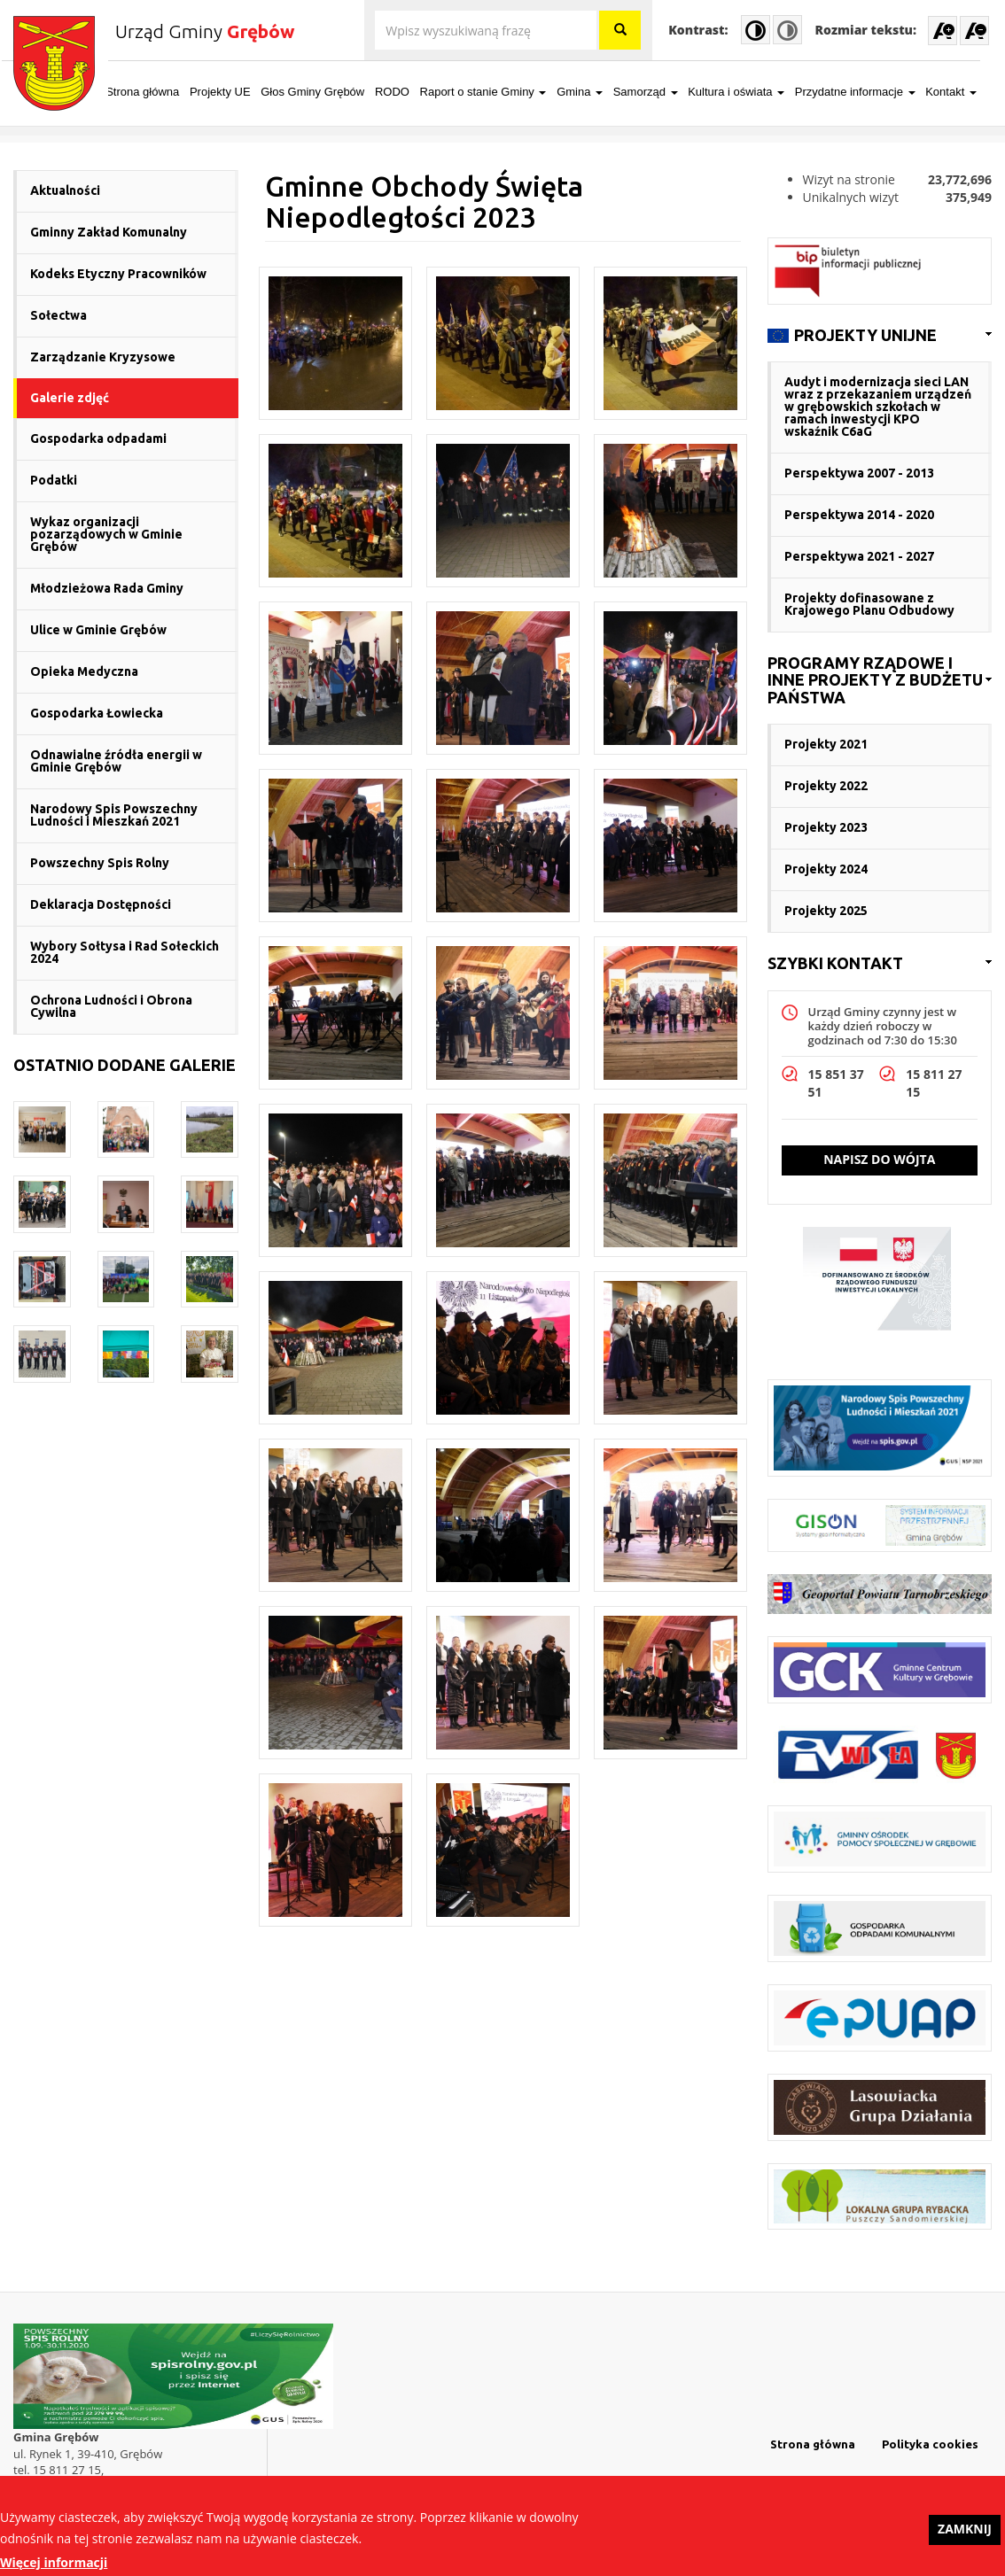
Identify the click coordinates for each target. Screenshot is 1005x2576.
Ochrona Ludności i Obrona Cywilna (111, 1006)
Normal (787, 29)
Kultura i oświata (747, 91)
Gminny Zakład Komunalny (108, 232)
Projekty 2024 (826, 869)
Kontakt (962, 91)
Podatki (53, 480)
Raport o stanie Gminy (495, 91)
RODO (403, 91)
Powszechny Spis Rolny (99, 863)
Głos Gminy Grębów (324, 91)
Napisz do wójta (879, 1159)
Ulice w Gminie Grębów (98, 630)
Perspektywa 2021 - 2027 (859, 556)
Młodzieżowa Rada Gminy (106, 588)
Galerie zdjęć (69, 398)
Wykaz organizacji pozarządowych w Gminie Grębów (106, 534)
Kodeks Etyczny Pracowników (118, 274)
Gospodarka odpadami (98, 438)
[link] (880, 336)
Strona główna (154, 91)
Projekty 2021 (826, 744)
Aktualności (65, 190)
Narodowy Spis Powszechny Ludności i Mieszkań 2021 (114, 815)
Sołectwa (58, 315)
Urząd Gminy (204, 31)
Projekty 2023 (826, 827)
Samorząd (657, 91)
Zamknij (965, 2535)
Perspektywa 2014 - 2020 (859, 515)
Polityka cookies (930, 2444)
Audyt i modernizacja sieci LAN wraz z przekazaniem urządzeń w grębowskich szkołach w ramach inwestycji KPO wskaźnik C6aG (877, 406)
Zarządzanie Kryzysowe (102, 357)
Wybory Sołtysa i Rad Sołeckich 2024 (124, 952)
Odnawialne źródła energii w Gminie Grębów (116, 761)
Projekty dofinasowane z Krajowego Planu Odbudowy (869, 604)
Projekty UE (231, 91)
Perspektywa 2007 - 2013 (859, 473)
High (755, 29)
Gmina (591, 91)
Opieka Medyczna (84, 671)
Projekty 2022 (826, 786)
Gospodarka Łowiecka (96, 713)
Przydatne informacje (866, 91)
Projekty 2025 (826, 911)
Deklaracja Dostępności (100, 904)
